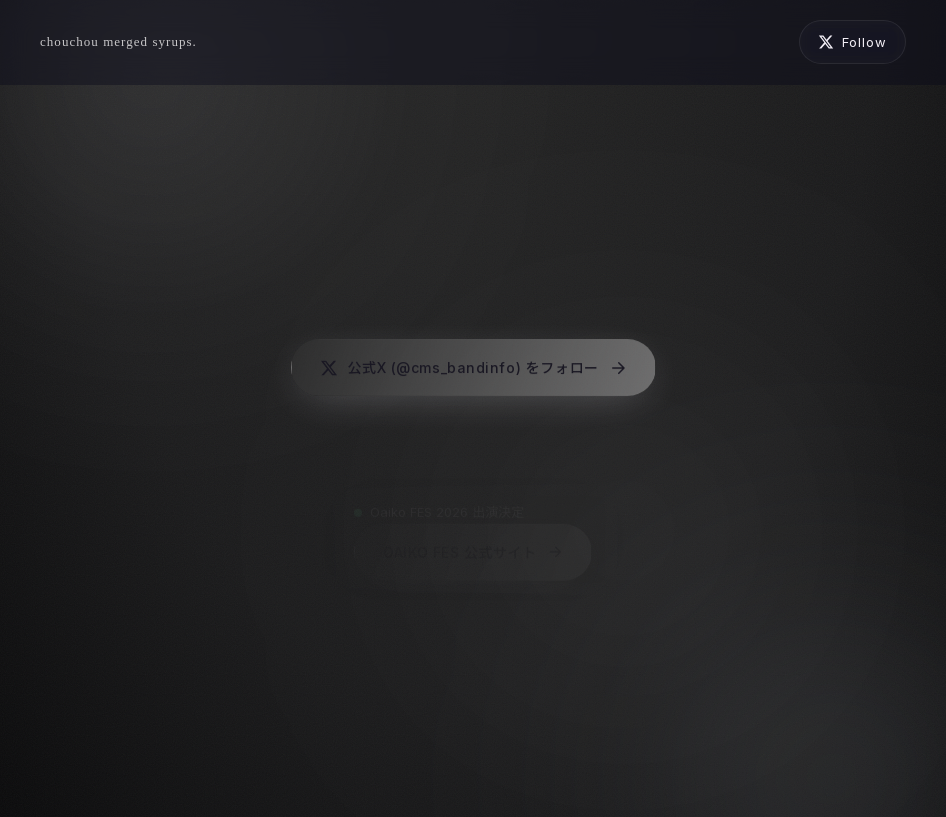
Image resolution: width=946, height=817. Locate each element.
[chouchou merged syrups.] (118, 42)
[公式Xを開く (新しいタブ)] (852, 42)
